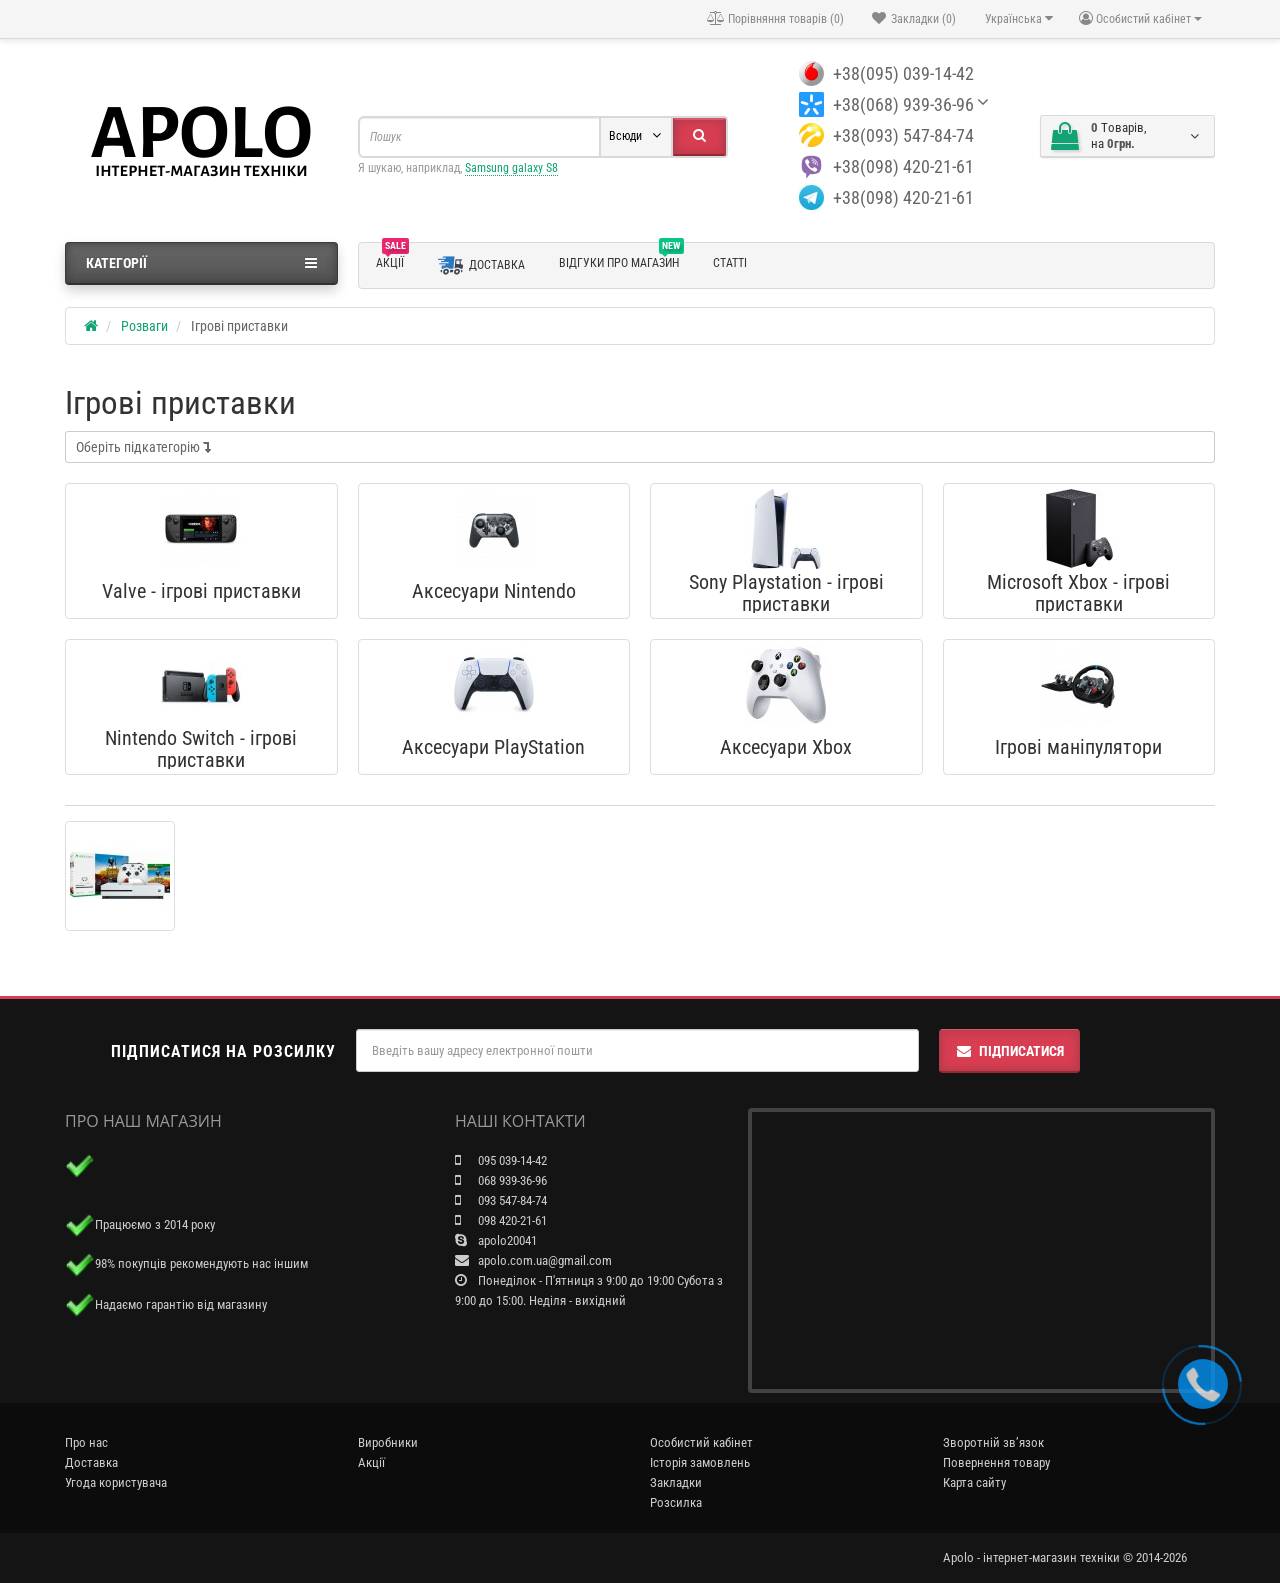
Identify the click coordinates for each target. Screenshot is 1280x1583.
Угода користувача (116, 1482)
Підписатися (1009, 1051)
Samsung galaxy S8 (511, 168)
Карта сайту (974, 1482)
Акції (392, 260)
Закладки (676, 1482)
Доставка (481, 265)
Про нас (86, 1442)
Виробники (388, 1442)
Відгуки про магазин (621, 260)
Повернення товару (996, 1462)
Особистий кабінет (701, 1442)
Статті (730, 263)
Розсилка (676, 1502)
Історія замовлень (700, 1462)
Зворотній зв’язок (993, 1442)
